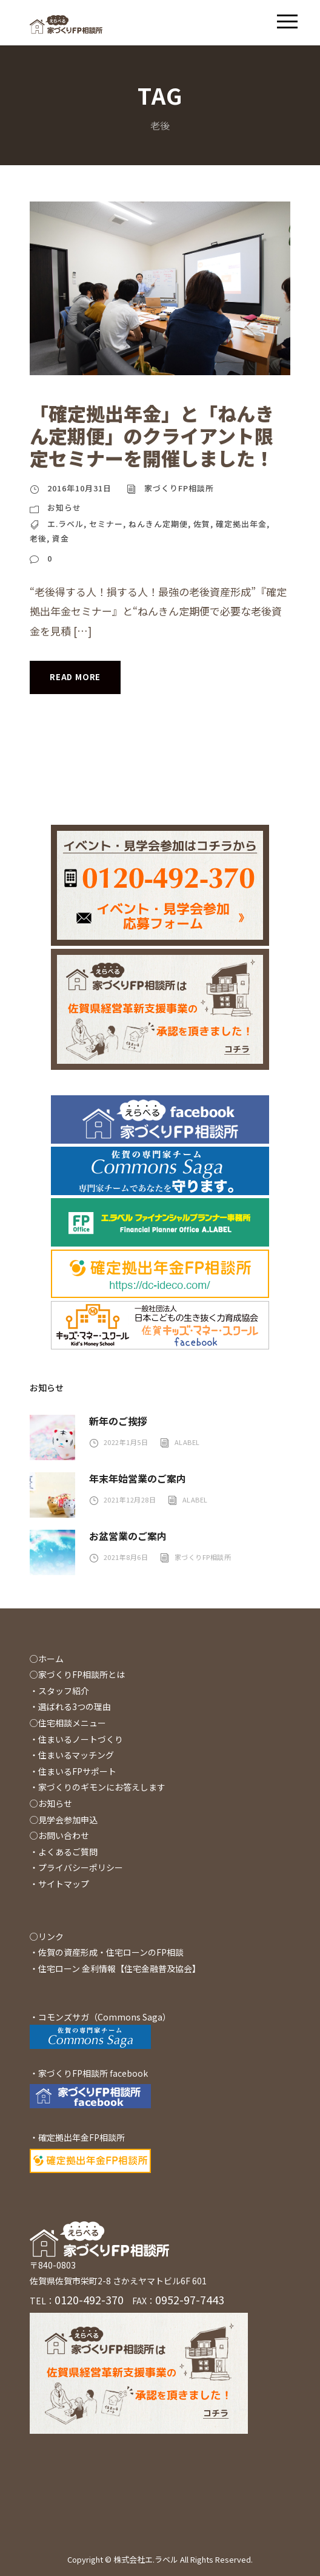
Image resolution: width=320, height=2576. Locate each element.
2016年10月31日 (79, 488)
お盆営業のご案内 (128, 1536)
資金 (60, 538)
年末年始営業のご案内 (137, 1478)
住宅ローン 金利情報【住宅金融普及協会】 (119, 1968)
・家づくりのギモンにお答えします (97, 1787)
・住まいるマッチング (72, 1755)
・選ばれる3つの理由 (70, 1706)
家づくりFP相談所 (179, 488)
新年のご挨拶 (118, 1421)
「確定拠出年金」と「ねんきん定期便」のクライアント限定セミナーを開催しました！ (152, 435)
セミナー (106, 523)
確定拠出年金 (241, 523)
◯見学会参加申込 (64, 1820)
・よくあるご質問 (64, 1852)
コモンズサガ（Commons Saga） (104, 2017)
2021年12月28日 (130, 1499)
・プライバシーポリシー (76, 1867)
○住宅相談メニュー (68, 1723)
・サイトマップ (59, 1884)
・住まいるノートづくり (76, 1739)
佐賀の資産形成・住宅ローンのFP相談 (111, 1952)
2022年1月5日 (126, 1442)
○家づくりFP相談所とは (77, 1674)
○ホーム (47, 1659)
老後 (38, 538)
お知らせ (64, 507)
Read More (75, 677)
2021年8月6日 (126, 1557)
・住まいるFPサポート (73, 1771)
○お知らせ (51, 1803)
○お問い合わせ (59, 1835)
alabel (187, 1442)
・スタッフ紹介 (59, 1691)
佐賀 (201, 523)
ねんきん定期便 (158, 523)
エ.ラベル (65, 523)
